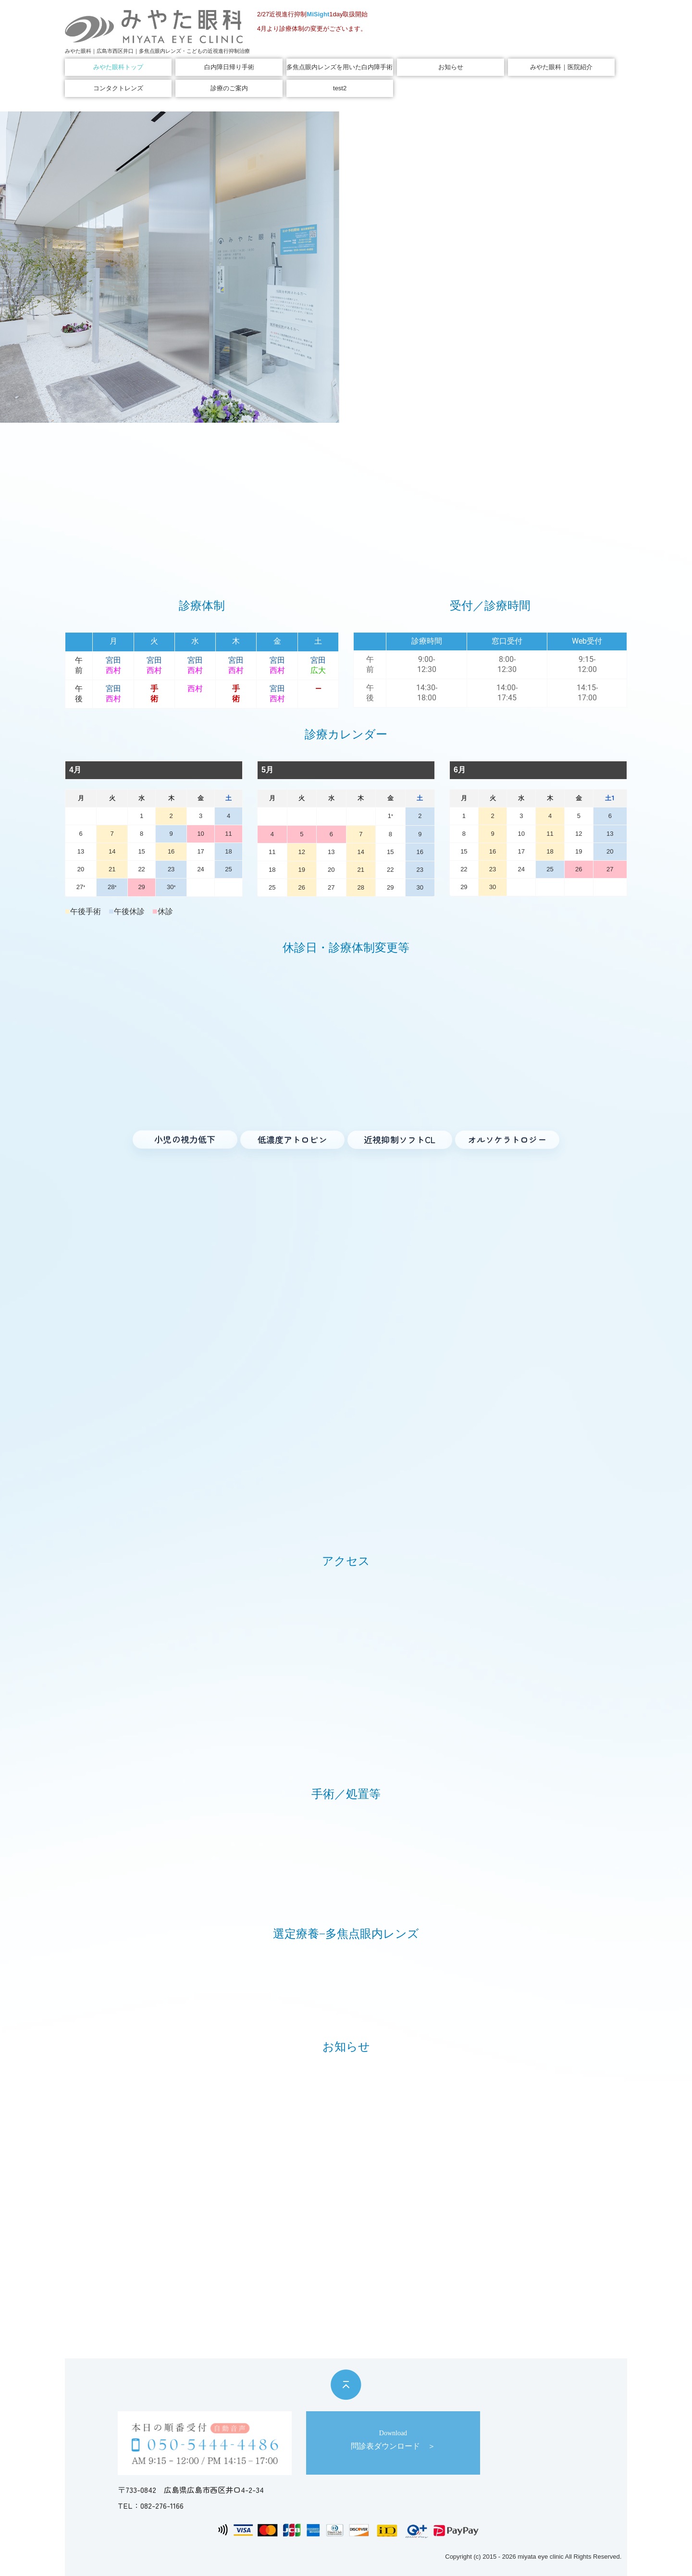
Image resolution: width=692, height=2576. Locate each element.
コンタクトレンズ (118, 88)
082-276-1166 (162, 2506)
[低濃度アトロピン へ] (292, 1140)
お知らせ (450, 67)
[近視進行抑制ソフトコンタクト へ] (399, 1140)
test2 (339, 88)
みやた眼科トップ (118, 67)
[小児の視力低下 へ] (185, 1140)
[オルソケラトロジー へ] (507, 1139)
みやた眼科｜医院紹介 (561, 67)
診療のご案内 (229, 88)
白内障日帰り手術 (229, 67)
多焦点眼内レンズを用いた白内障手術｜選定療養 (339, 67)
